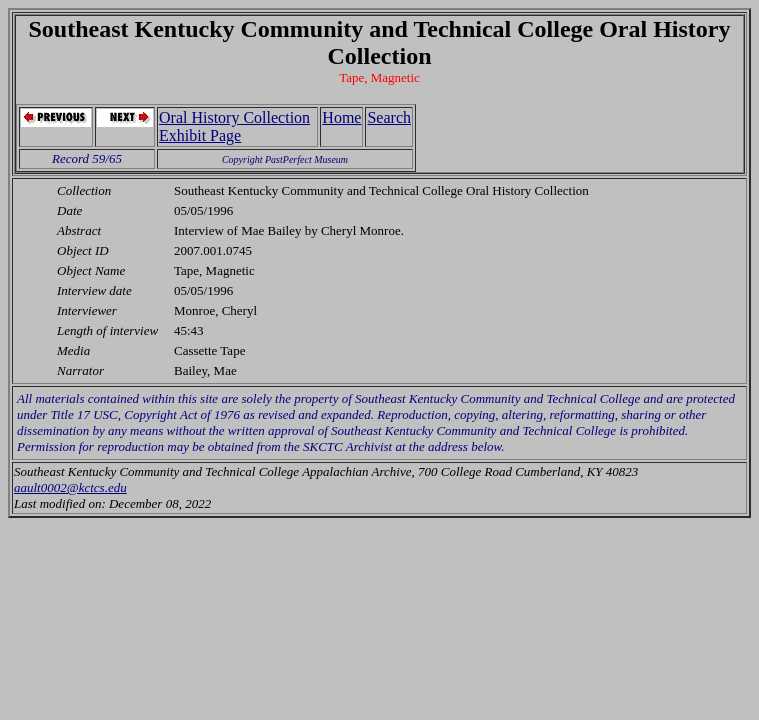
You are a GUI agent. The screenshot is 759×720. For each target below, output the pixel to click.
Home (341, 117)
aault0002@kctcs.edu (70, 487)
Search (389, 117)
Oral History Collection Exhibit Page (234, 126)
